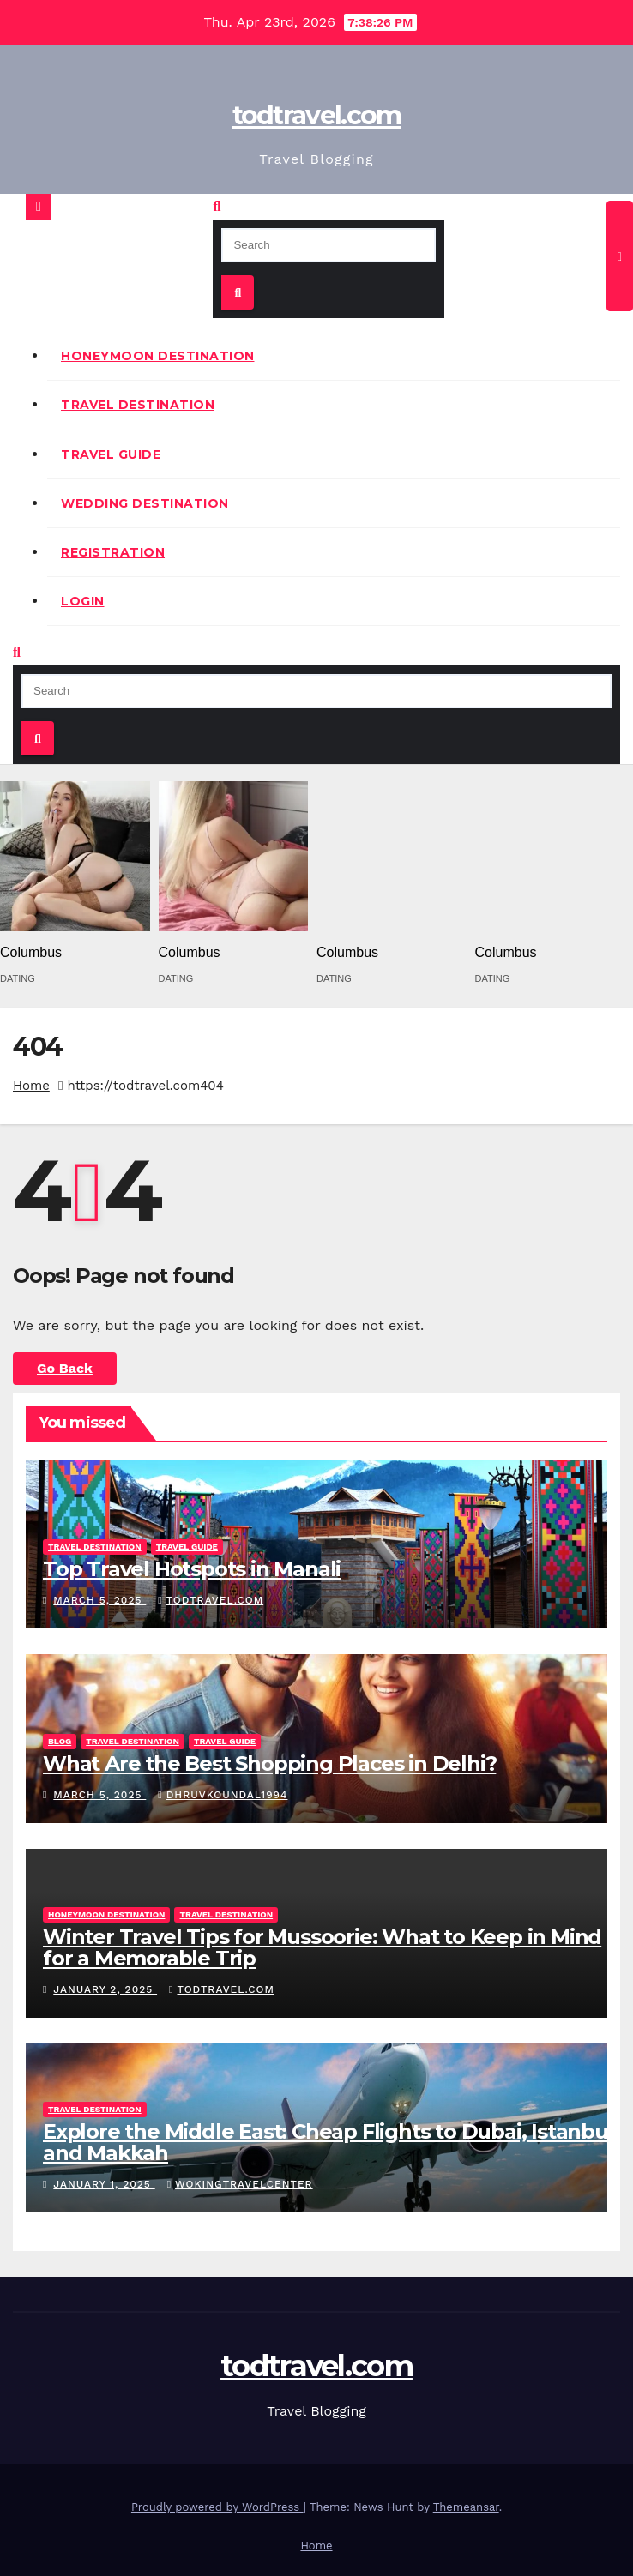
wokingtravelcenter (240, 2184)
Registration (113, 552)
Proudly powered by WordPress (217, 2507)
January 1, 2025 (103, 2184)
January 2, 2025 (105, 1989)
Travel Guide (110, 454)
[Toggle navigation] (619, 256)
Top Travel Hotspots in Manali (192, 1568)
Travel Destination (137, 404)
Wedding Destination (145, 503)
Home (31, 1085)
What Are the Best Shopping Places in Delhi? (269, 1763)
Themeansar (466, 2507)
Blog (59, 1741)
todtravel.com (316, 115)
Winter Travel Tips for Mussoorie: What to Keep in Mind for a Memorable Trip (322, 1947)
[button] (216, 206)
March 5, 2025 (99, 1600)
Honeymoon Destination (158, 356)
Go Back (65, 1368)
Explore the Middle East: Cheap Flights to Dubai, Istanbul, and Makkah (330, 2142)
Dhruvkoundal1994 (222, 1795)
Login (83, 601)
